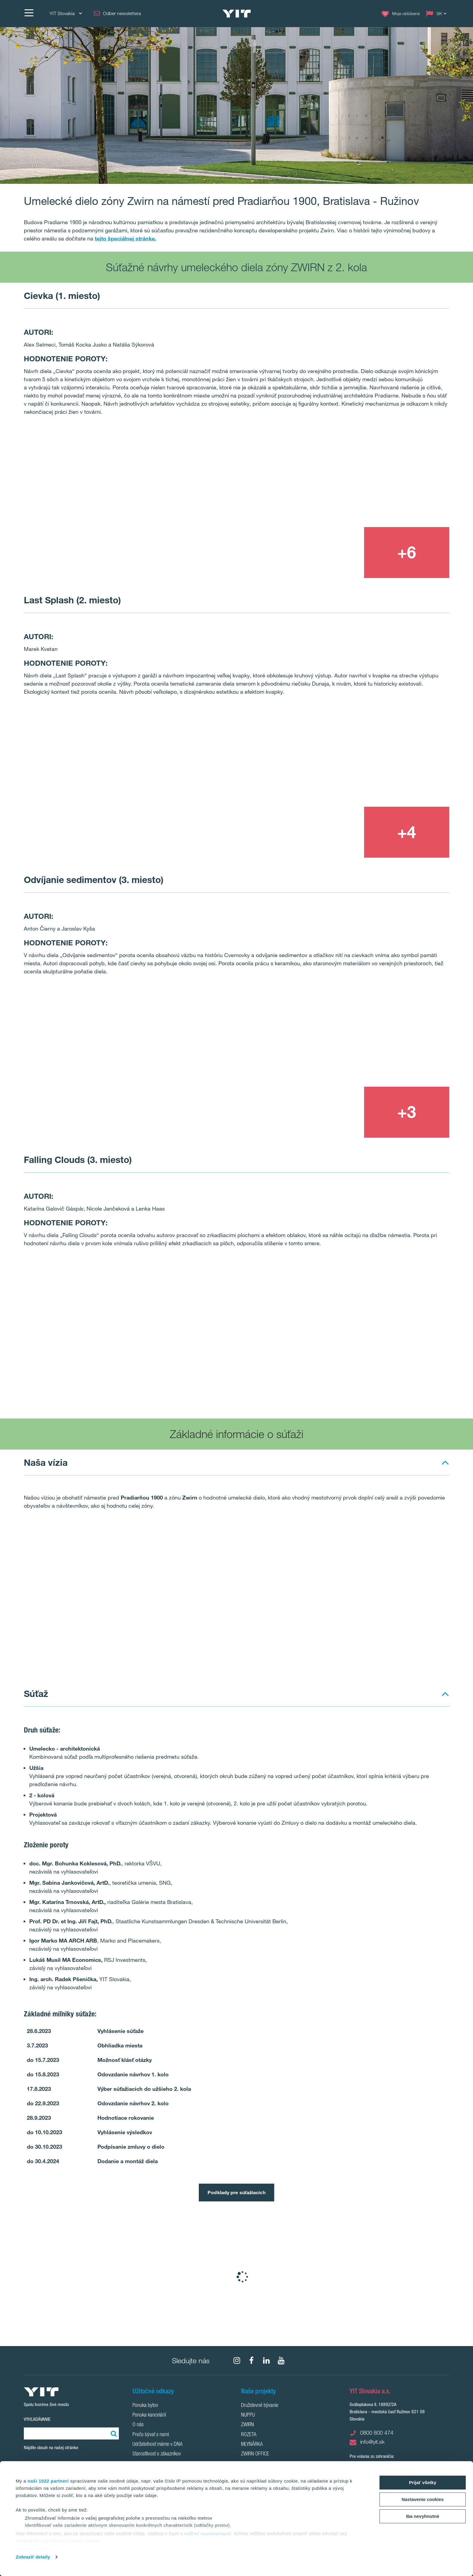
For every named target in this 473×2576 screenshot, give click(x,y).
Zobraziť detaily (33, 2556)
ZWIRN (247, 2425)
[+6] (406, 552)
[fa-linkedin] (266, 2360)
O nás (138, 2425)
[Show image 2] (364, 475)
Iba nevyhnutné (422, 2516)
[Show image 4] (406, 1383)
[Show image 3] (321, 552)
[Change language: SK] (437, 13)
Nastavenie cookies (422, 2499)
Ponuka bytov (145, 2405)
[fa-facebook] (251, 2360)
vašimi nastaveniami (207, 2533)
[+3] (406, 1112)
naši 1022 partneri (48, 2480)
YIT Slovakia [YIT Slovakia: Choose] (65, 13)
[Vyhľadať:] (113, 2433)
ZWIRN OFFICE (255, 2454)
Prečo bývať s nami (150, 2435)
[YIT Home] (236, 13)
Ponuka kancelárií (149, 2415)
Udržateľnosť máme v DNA (157, 2444)
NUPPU (248, 2415)
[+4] (406, 832)
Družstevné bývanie (259, 2405)
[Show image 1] (151, 501)
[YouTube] (281, 2360)
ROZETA (248, 2435)
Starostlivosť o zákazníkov (156, 2454)
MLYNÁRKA (252, 2444)
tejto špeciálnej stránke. (125, 238)
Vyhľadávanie (37, 2419)
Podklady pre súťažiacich (236, 2192)
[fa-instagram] (237, 2360)
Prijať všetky (422, 2482)
